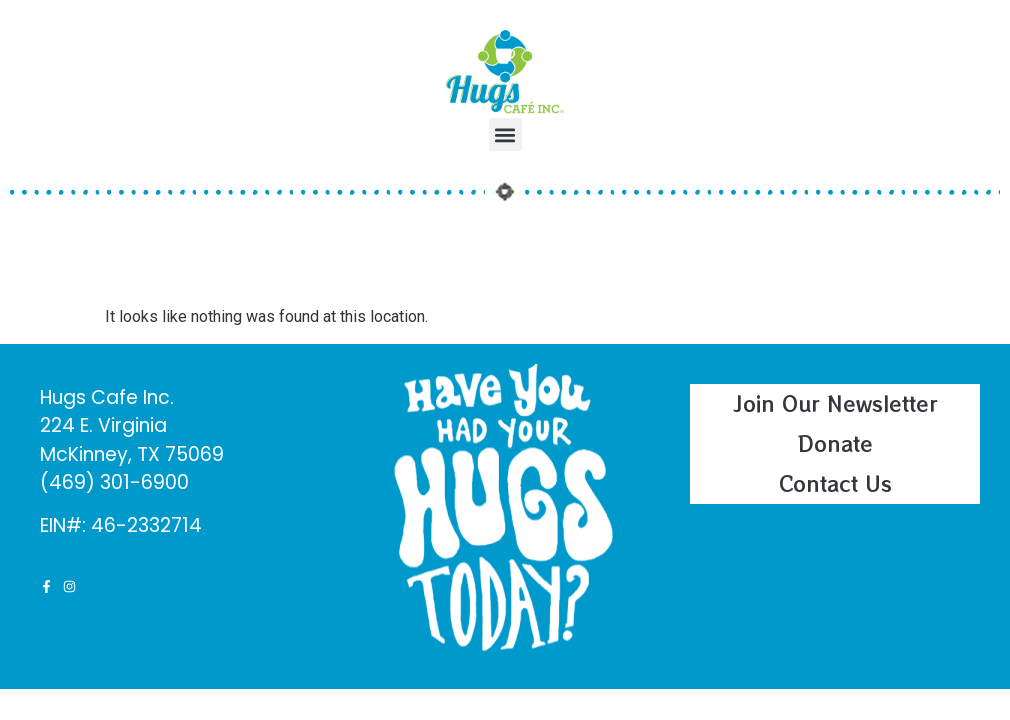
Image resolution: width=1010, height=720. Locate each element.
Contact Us (835, 483)
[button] (505, 134)
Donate (835, 443)
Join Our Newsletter (835, 403)
